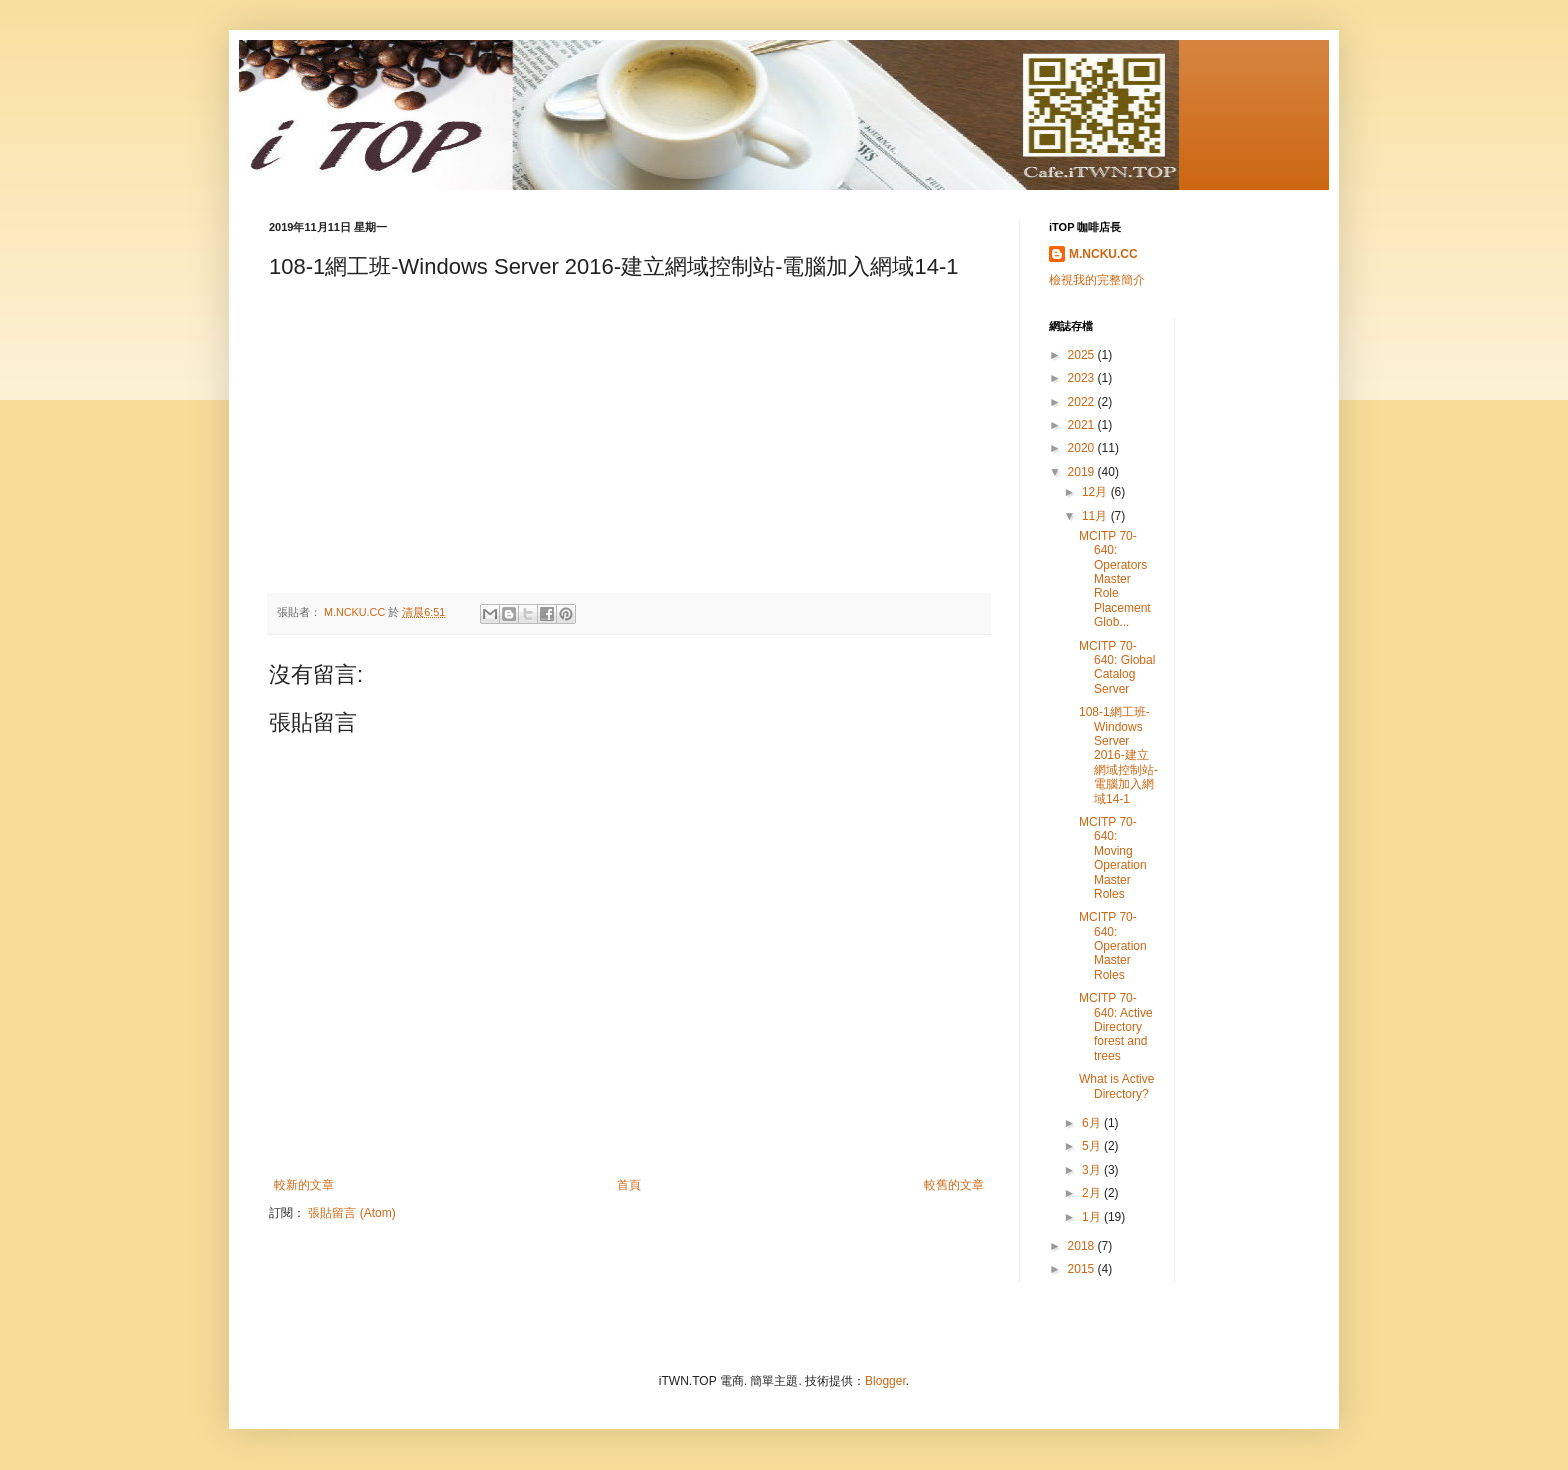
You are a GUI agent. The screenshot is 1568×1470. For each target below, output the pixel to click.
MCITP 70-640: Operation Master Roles (1113, 946)
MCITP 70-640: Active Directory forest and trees (1116, 1027)
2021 (1083, 425)
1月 (1093, 1217)
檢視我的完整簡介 (1097, 280)
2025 (1083, 355)
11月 (1096, 516)
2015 (1083, 1269)
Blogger (885, 1381)
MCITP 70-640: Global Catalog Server (1117, 667)
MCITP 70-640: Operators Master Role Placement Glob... (1115, 579)
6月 (1093, 1123)
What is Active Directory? (1116, 1086)
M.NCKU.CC (1103, 254)
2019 (1083, 472)
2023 (1083, 378)
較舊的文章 (954, 1185)
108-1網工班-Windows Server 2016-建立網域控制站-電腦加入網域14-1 (1118, 755)
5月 (1093, 1146)
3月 (1093, 1170)
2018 (1083, 1246)
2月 (1093, 1193)
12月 (1096, 492)
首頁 (629, 1185)
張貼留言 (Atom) (351, 1213)
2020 (1083, 448)
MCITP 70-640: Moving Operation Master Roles (1113, 858)
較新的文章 (304, 1185)
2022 (1083, 402)
